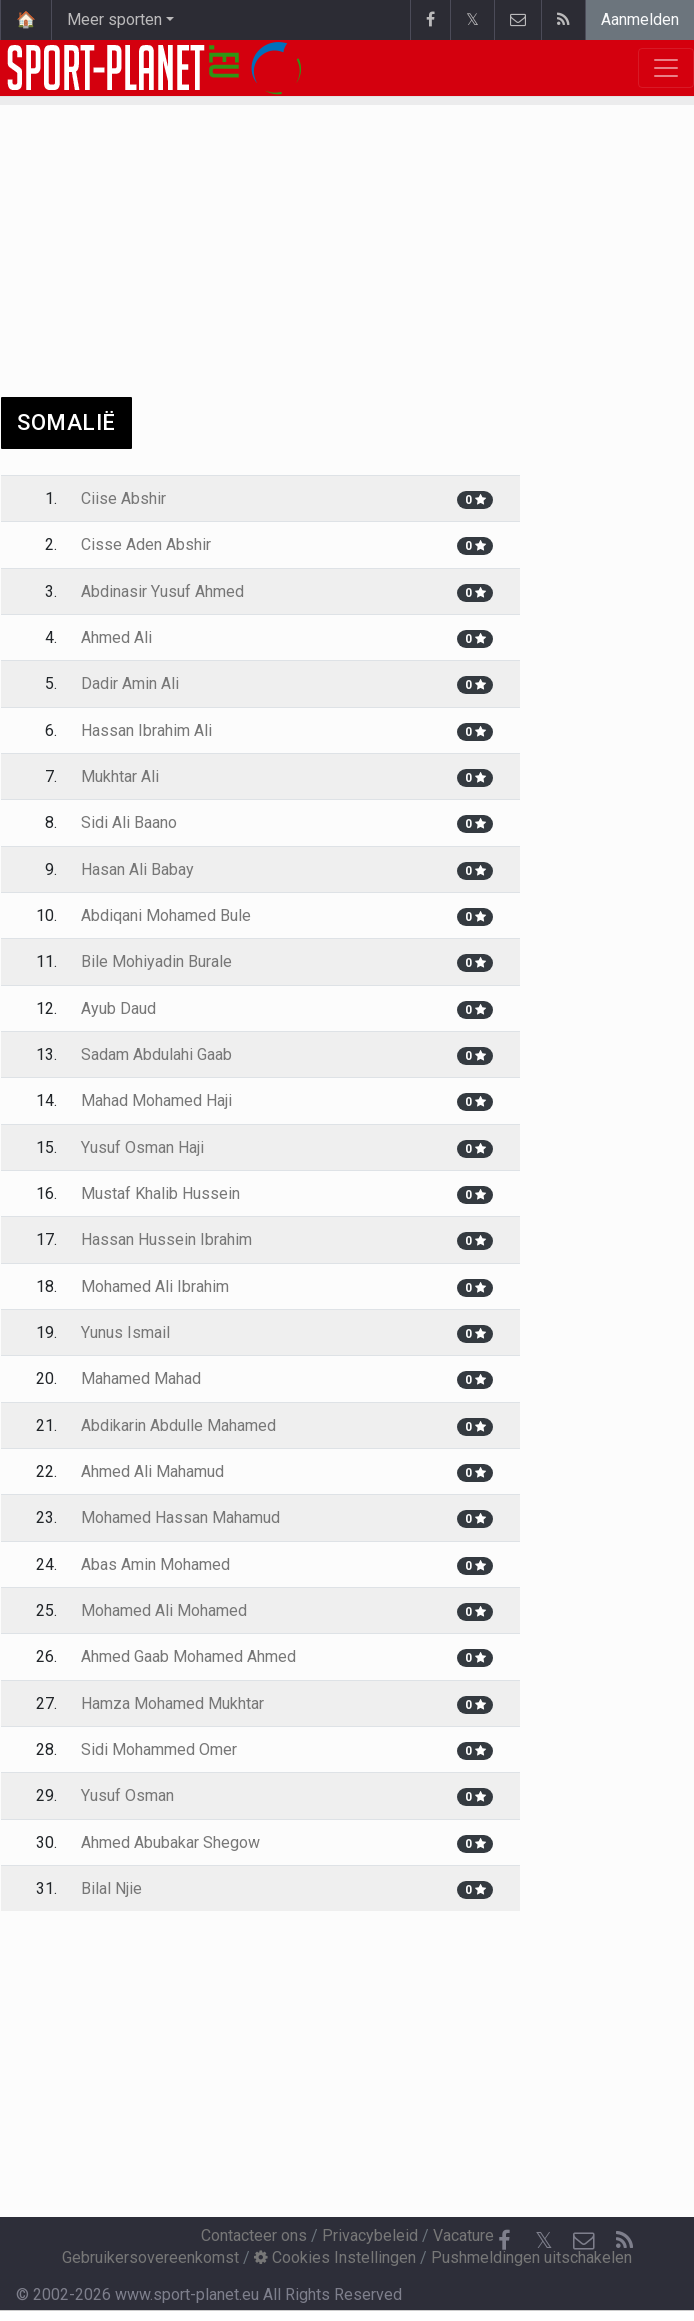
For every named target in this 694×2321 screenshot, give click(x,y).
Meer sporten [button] (114, 19)
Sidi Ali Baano (129, 822)
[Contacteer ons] (584, 2241)
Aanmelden (640, 19)
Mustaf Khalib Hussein (160, 1193)
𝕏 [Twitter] (544, 2240)
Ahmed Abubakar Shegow (170, 1842)
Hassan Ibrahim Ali (146, 730)
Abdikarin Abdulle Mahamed (178, 1425)
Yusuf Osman (127, 1795)
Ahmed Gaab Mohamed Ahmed (188, 1656)
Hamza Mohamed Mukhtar (172, 1703)
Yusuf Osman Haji (142, 1147)
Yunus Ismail (125, 1332)
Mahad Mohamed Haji (156, 1100)
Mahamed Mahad (141, 1378)
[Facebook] (504, 2241)
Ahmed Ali (116, 637)
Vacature (463, 2235)
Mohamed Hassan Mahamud (180, 1517)
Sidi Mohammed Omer (159, 1749)
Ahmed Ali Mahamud (152, 1471)
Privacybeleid (370, 2235)
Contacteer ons (254, 2235)
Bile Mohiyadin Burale (156, 961)
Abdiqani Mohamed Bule (166, 915)
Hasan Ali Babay (137, 869)
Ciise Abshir (123, 498)
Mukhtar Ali (120, 776)
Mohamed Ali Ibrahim (155, 1286)
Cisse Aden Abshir (146, 544)
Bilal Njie (111, 1888)
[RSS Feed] (624, 2241)
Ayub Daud (118, 1008)
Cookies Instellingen (335, 2257)
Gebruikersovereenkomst (150, 2257)
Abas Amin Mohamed (155, 1564)
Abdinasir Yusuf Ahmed (162, 591)
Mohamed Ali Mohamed (164, 1610)
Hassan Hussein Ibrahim (166, 1239)
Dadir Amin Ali (130, 683)
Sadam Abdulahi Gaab (156, 1054)
